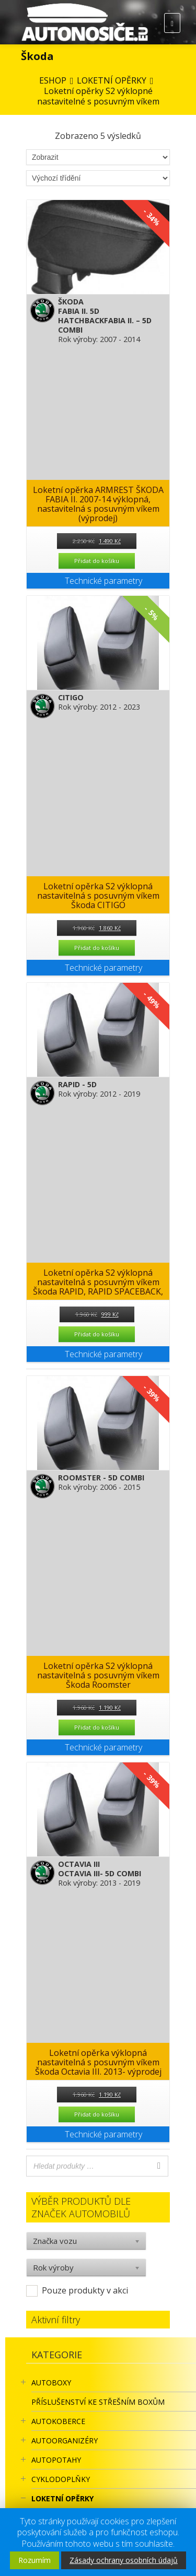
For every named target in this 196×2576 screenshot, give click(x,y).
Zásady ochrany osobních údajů (124, 2560)
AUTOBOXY (51, 2382)
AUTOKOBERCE (58, 2421)
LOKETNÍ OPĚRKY (62, 2498)
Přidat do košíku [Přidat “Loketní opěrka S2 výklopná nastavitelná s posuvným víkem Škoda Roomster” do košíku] (96, 1727)
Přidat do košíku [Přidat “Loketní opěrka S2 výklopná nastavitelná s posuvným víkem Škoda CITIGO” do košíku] (96, 947)
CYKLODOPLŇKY (60, 2479)
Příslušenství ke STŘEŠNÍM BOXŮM (98, 2402)
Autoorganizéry (64, 2440)
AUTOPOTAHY (56, 2460)
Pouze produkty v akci (85, 2290)
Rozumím (34, 2560)
